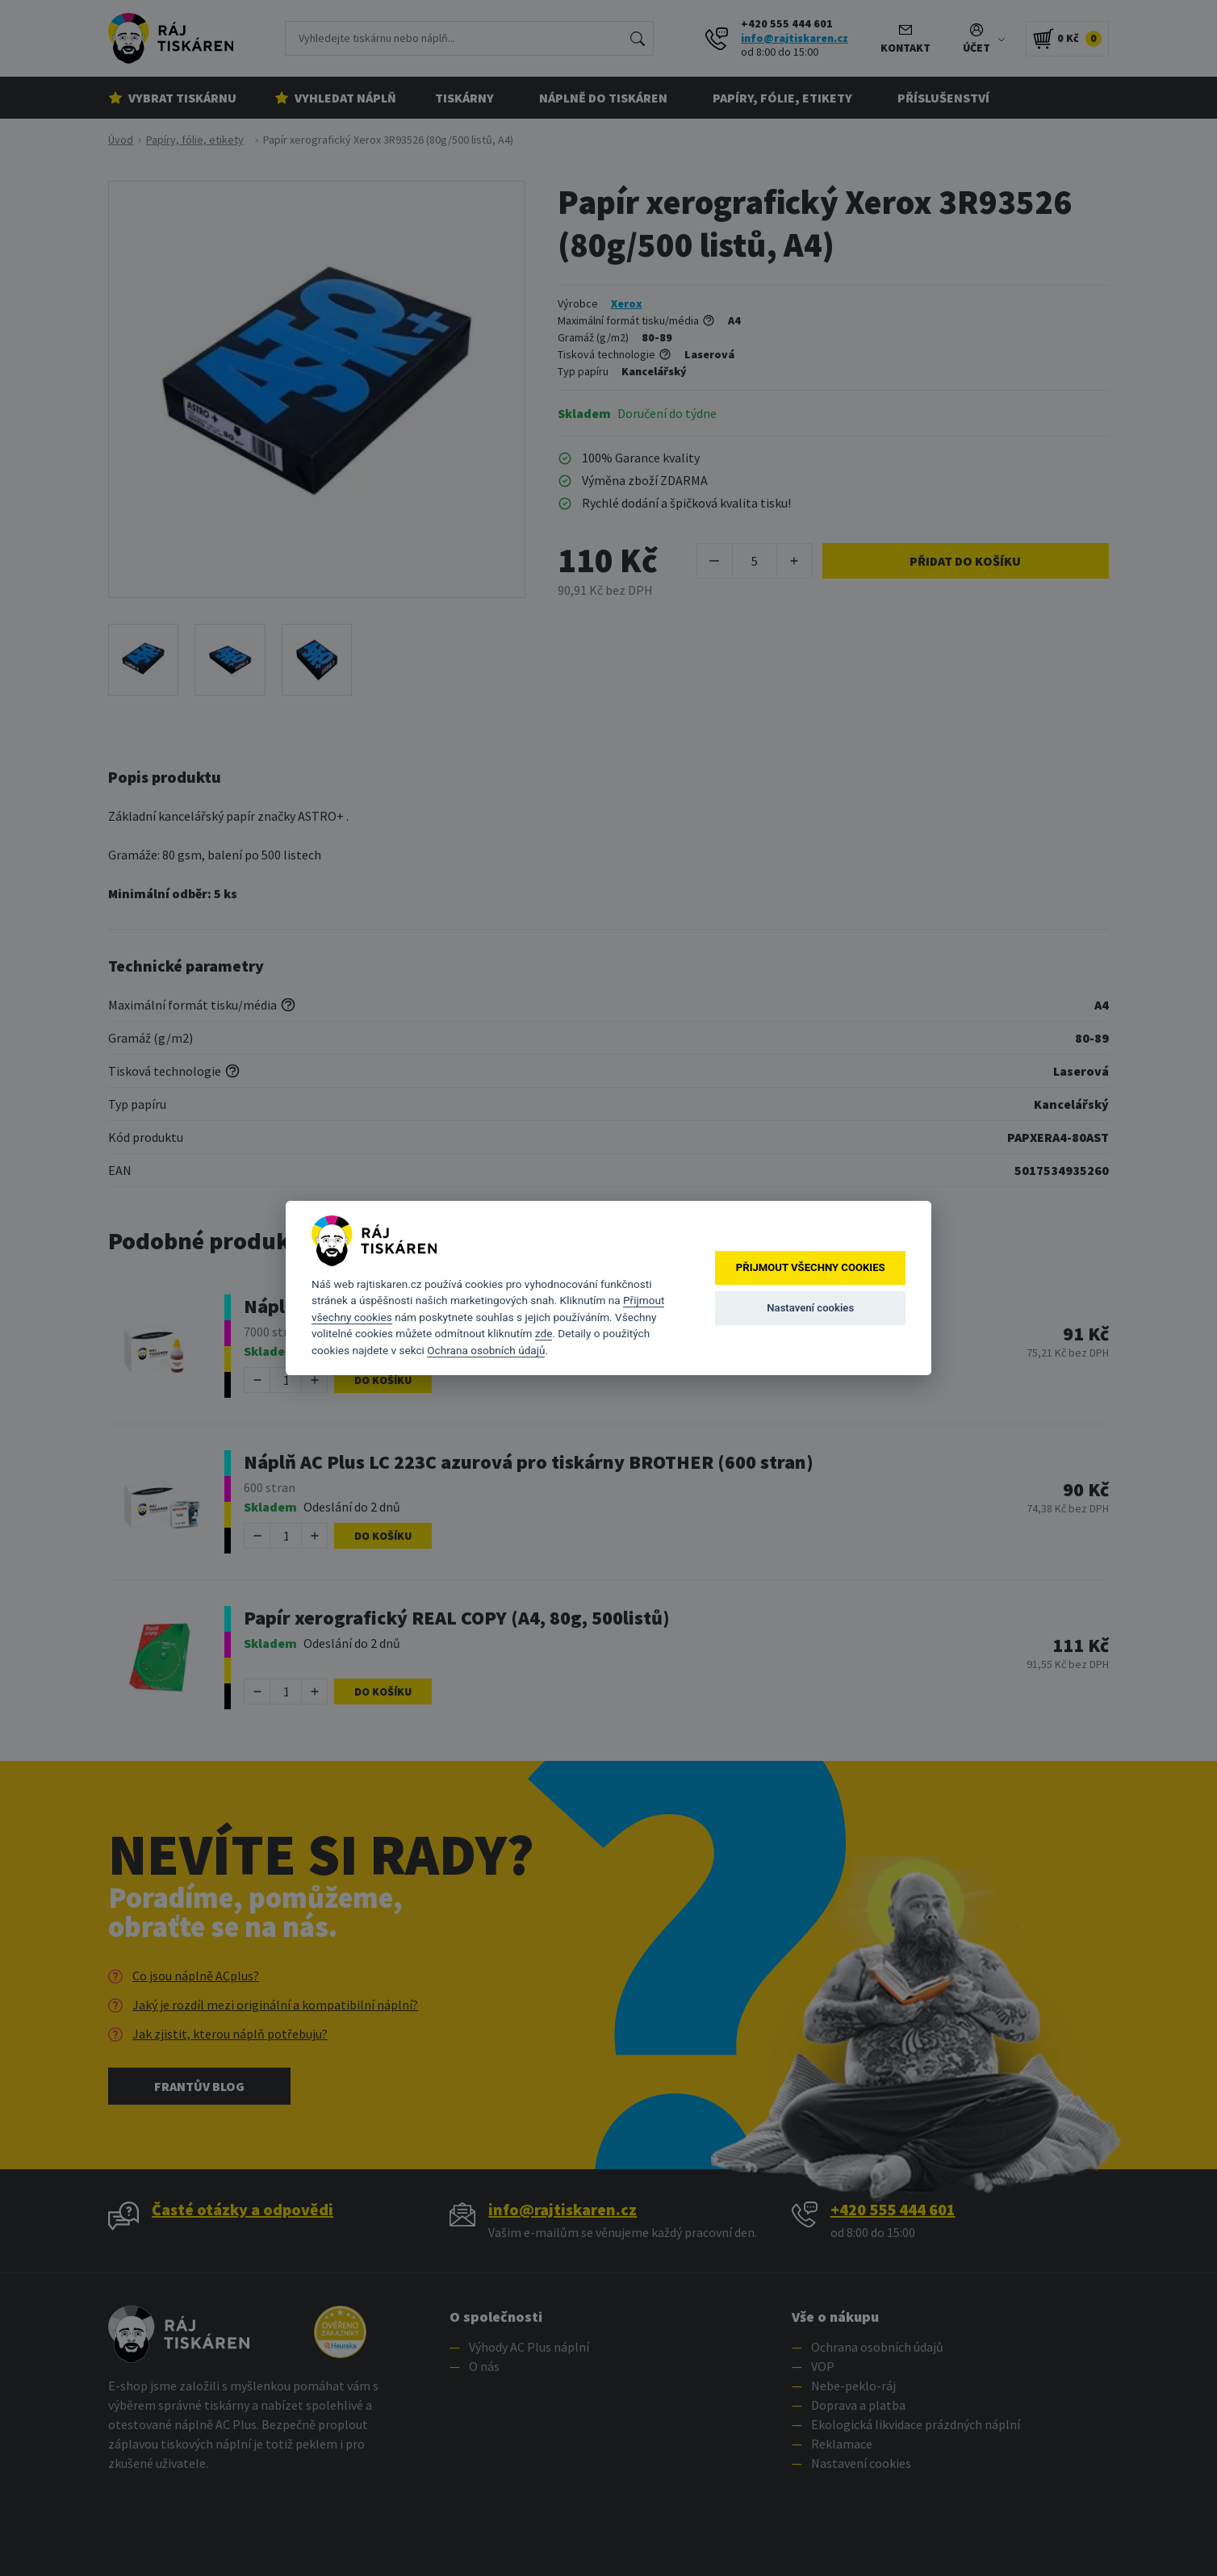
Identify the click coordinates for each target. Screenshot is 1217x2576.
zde (544, 1333)
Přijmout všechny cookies (810, 1267)
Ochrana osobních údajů (486, 1350)
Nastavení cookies (810, 1308)
